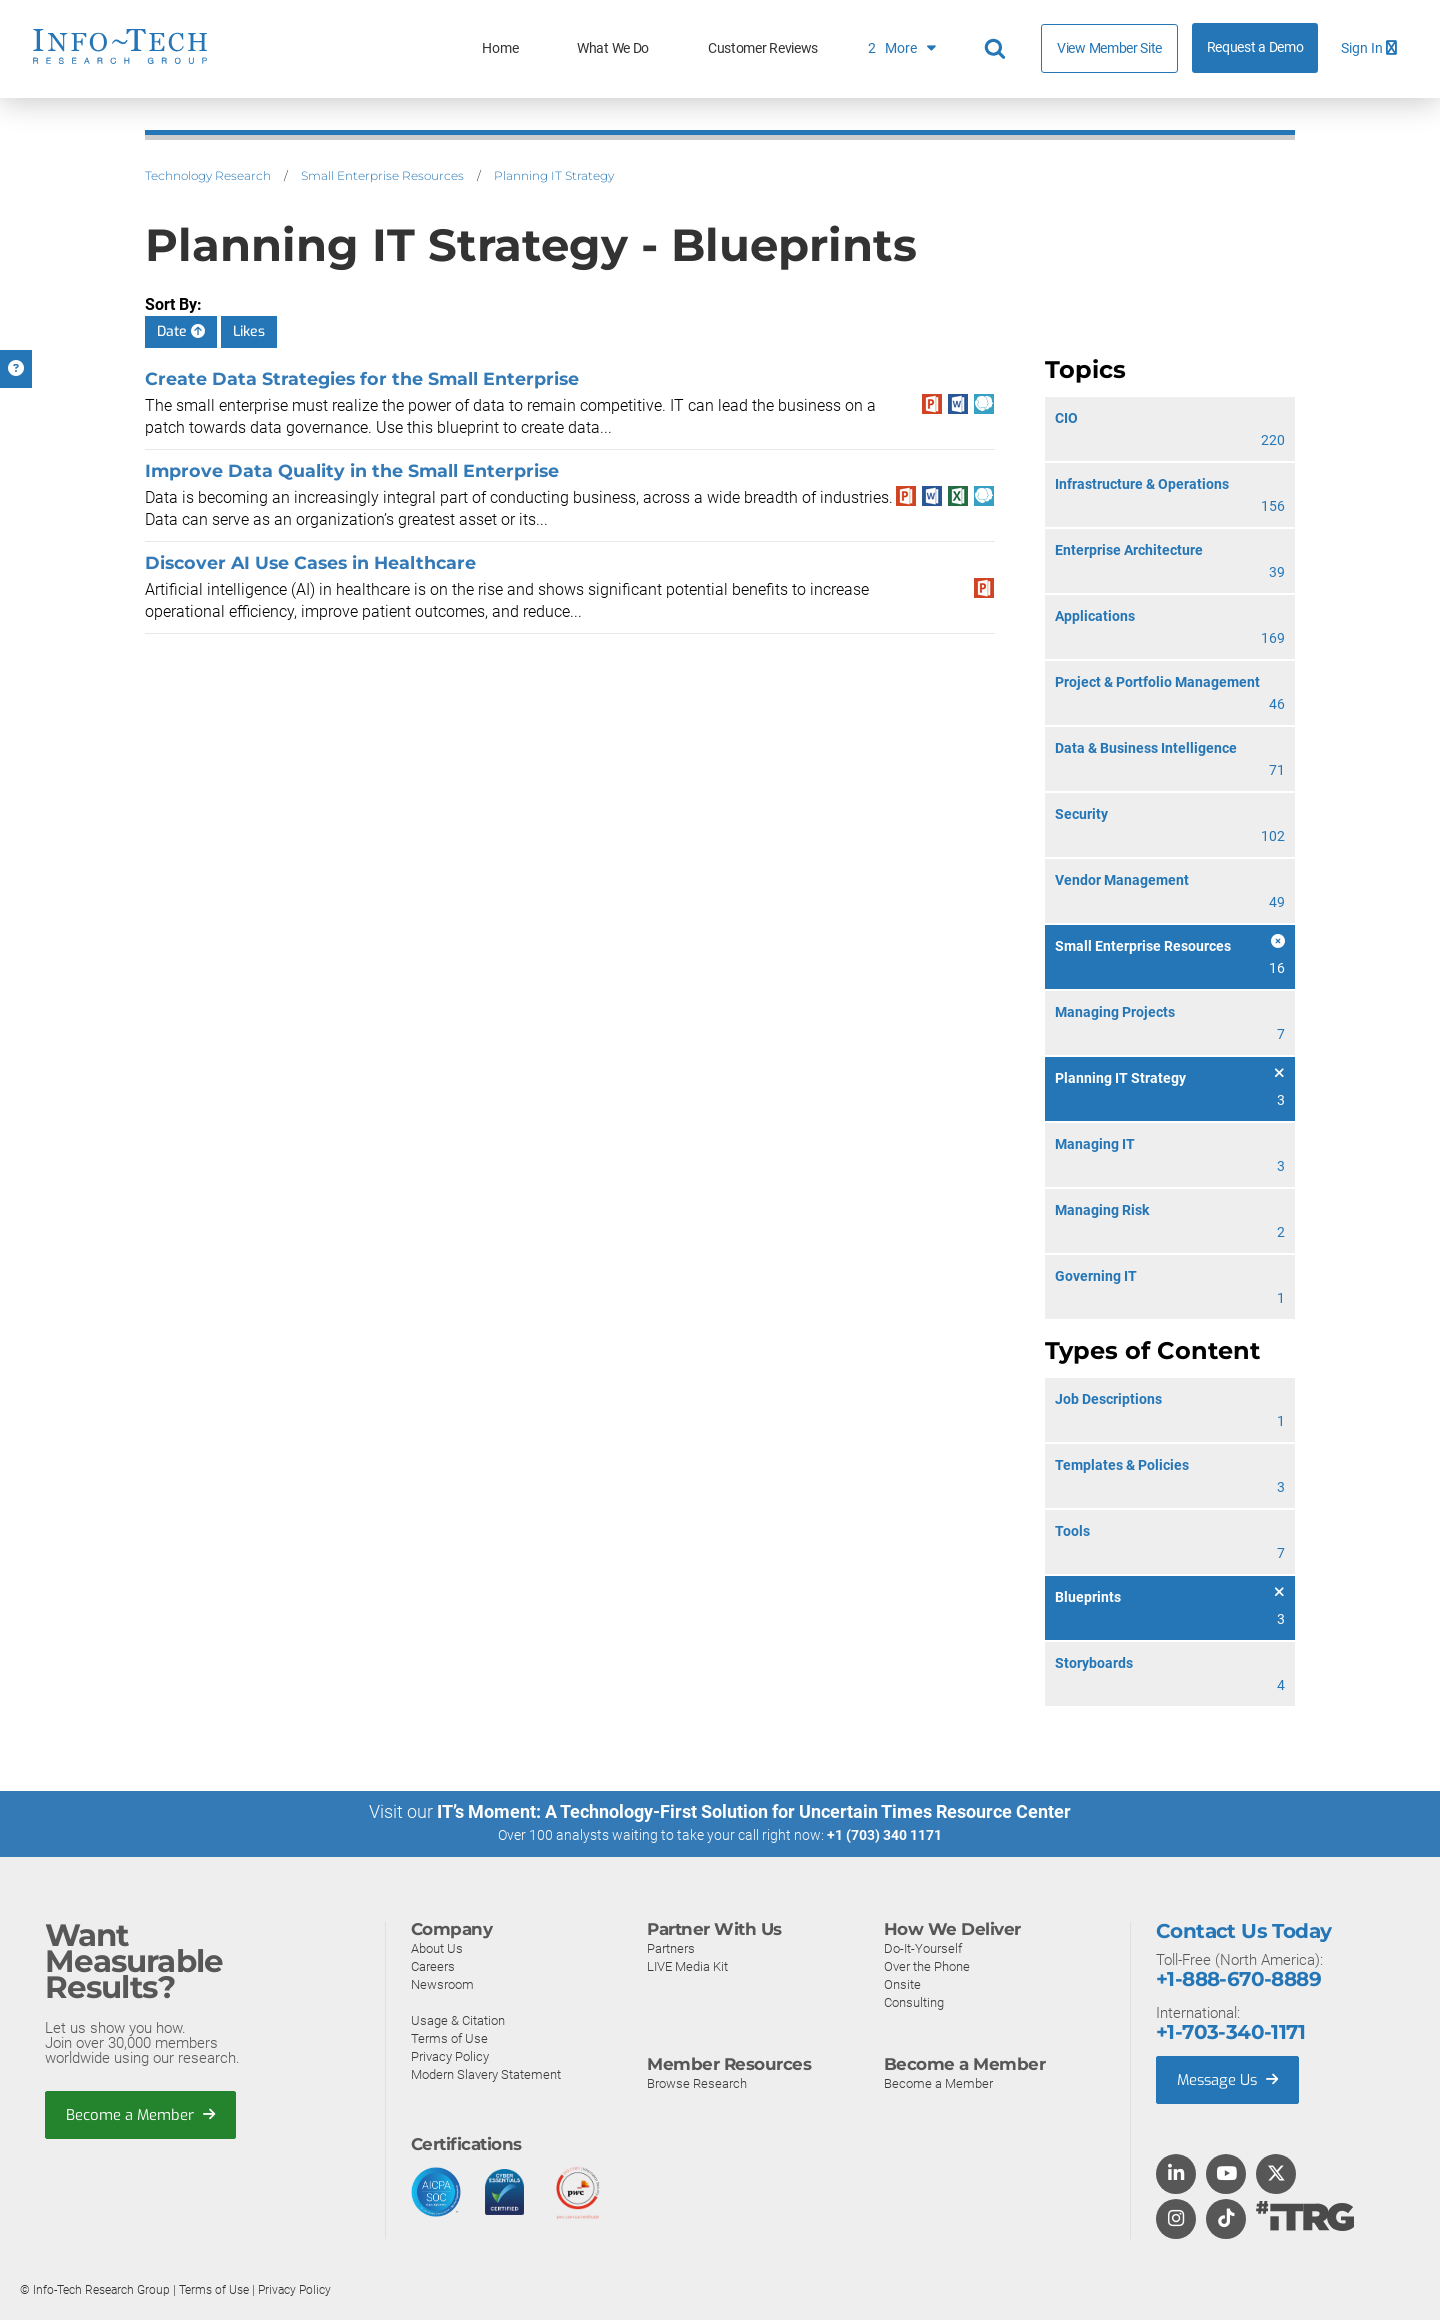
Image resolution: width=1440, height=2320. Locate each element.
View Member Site (1109, 48)
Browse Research (697, 2082)
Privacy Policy (450, 2055)
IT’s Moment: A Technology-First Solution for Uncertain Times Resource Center (754, 1811)
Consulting (914, 2001)
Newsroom (442, 1983)
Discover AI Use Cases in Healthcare (310, 562)
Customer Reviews (763, 48)
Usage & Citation (458, 2019)
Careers (433, 1965)
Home (500, 48)
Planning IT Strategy (554, 175)
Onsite (902, 1983)
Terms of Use (449, 2037)
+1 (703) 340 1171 (884, 1835)
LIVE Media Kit (687, 1965)
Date (181, 331)
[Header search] (998, 49)
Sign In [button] (1369, 48)
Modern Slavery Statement (486, 2073)
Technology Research (208, 175)
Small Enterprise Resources (382, 175)
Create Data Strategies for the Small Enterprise (362, 378)
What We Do (613, 48)
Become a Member (141, 2114)
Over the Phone (927, 1965)
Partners (671, 1947)
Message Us (1229, 2079)
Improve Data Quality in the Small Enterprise (352, 470)
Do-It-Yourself (923, 1947)
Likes (249, 331)
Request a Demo (1255, 47)
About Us (437, 1947)
